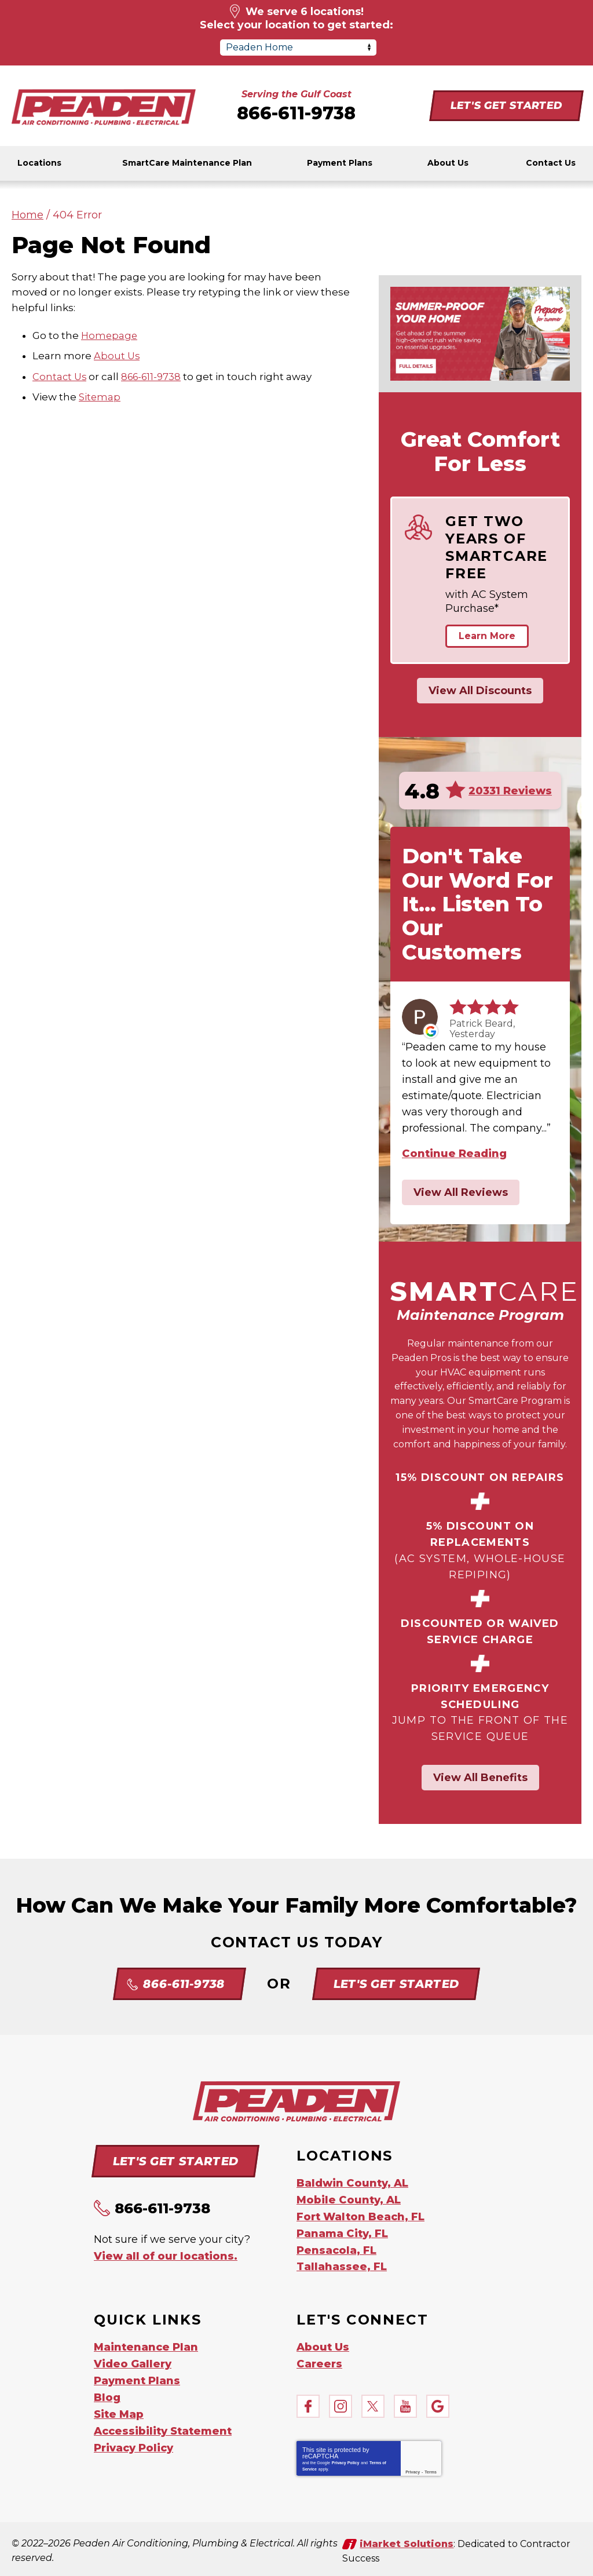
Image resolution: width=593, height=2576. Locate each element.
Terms (430, 2467)
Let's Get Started (506, 105)
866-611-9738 (296, 113)
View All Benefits (480, 1777)
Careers (319, 2359)
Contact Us (60, 376)
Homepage (110, 335)
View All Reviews (460, 1192)
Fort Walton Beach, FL (360, 2215)
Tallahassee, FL (341, 2263)
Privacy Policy (345, 2458)
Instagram (340, 2401)
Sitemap (100, 396)
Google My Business (437, 2401)
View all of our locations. (165, 2255)
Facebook (308, 2401)
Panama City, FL (342, 2231)
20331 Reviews (510, 791)
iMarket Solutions (406, 2538)
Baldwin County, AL (352, 2182)
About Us (117, 356)
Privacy (412, 2467)
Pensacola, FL (336, 2247)
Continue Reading (454, 1153)
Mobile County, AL (348, 2198)
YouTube (405, 2401)
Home (27, 215)
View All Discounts (480, 690)
